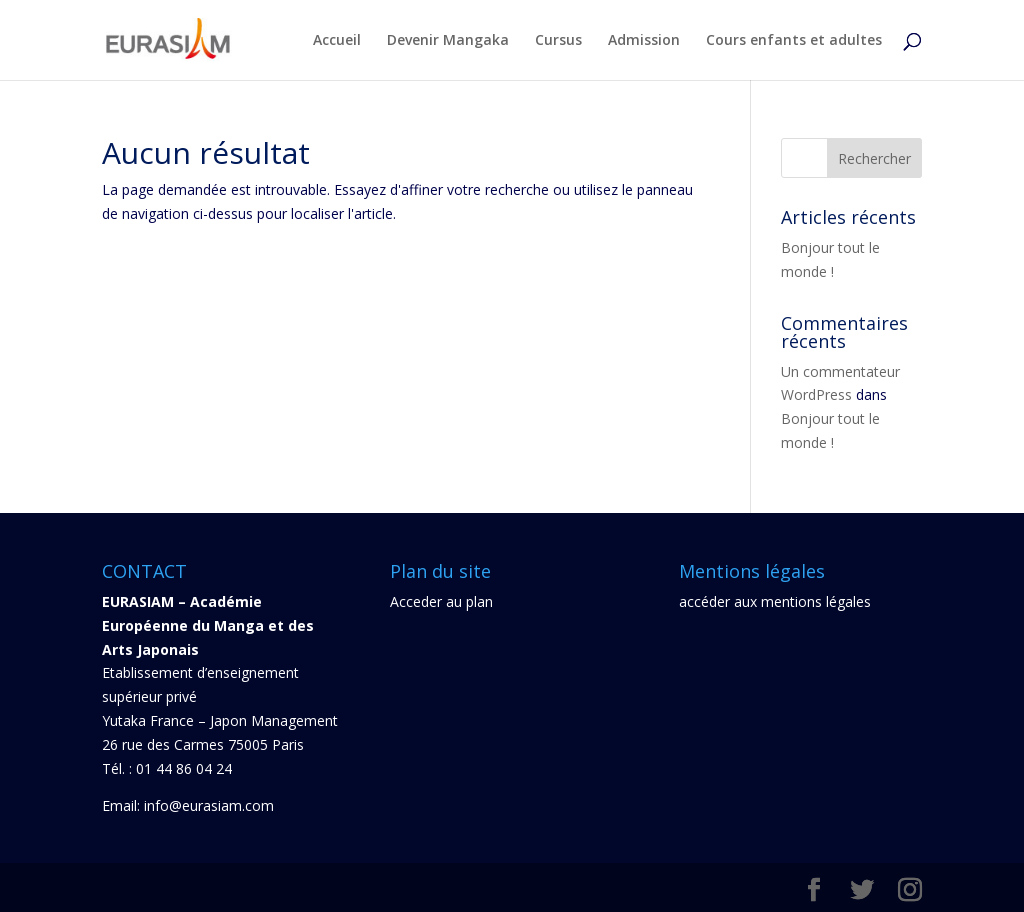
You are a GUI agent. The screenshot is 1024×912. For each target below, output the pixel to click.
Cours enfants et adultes (794, 41)
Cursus (558, 41)
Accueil (337, 41)
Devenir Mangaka (448, 41)
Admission (644, 41)
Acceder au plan (441, 601)
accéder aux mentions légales (775, 601)
